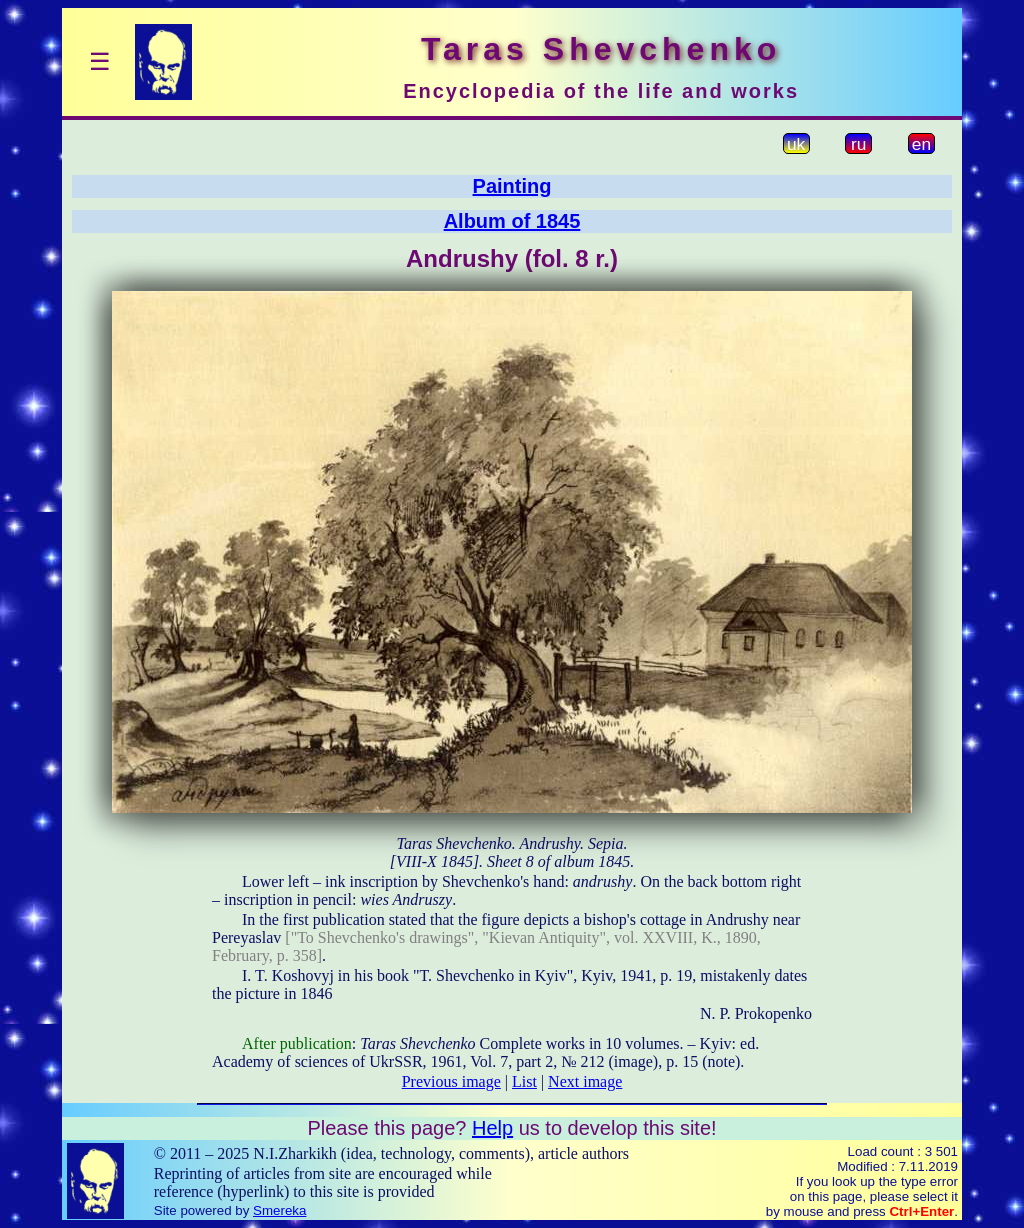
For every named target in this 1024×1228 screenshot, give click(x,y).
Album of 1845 (512, 221)
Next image (585, 1081)
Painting (512, 186)
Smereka (279, 1210)
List (524, 1081)
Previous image (451, 1081)
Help (492, 1128)
